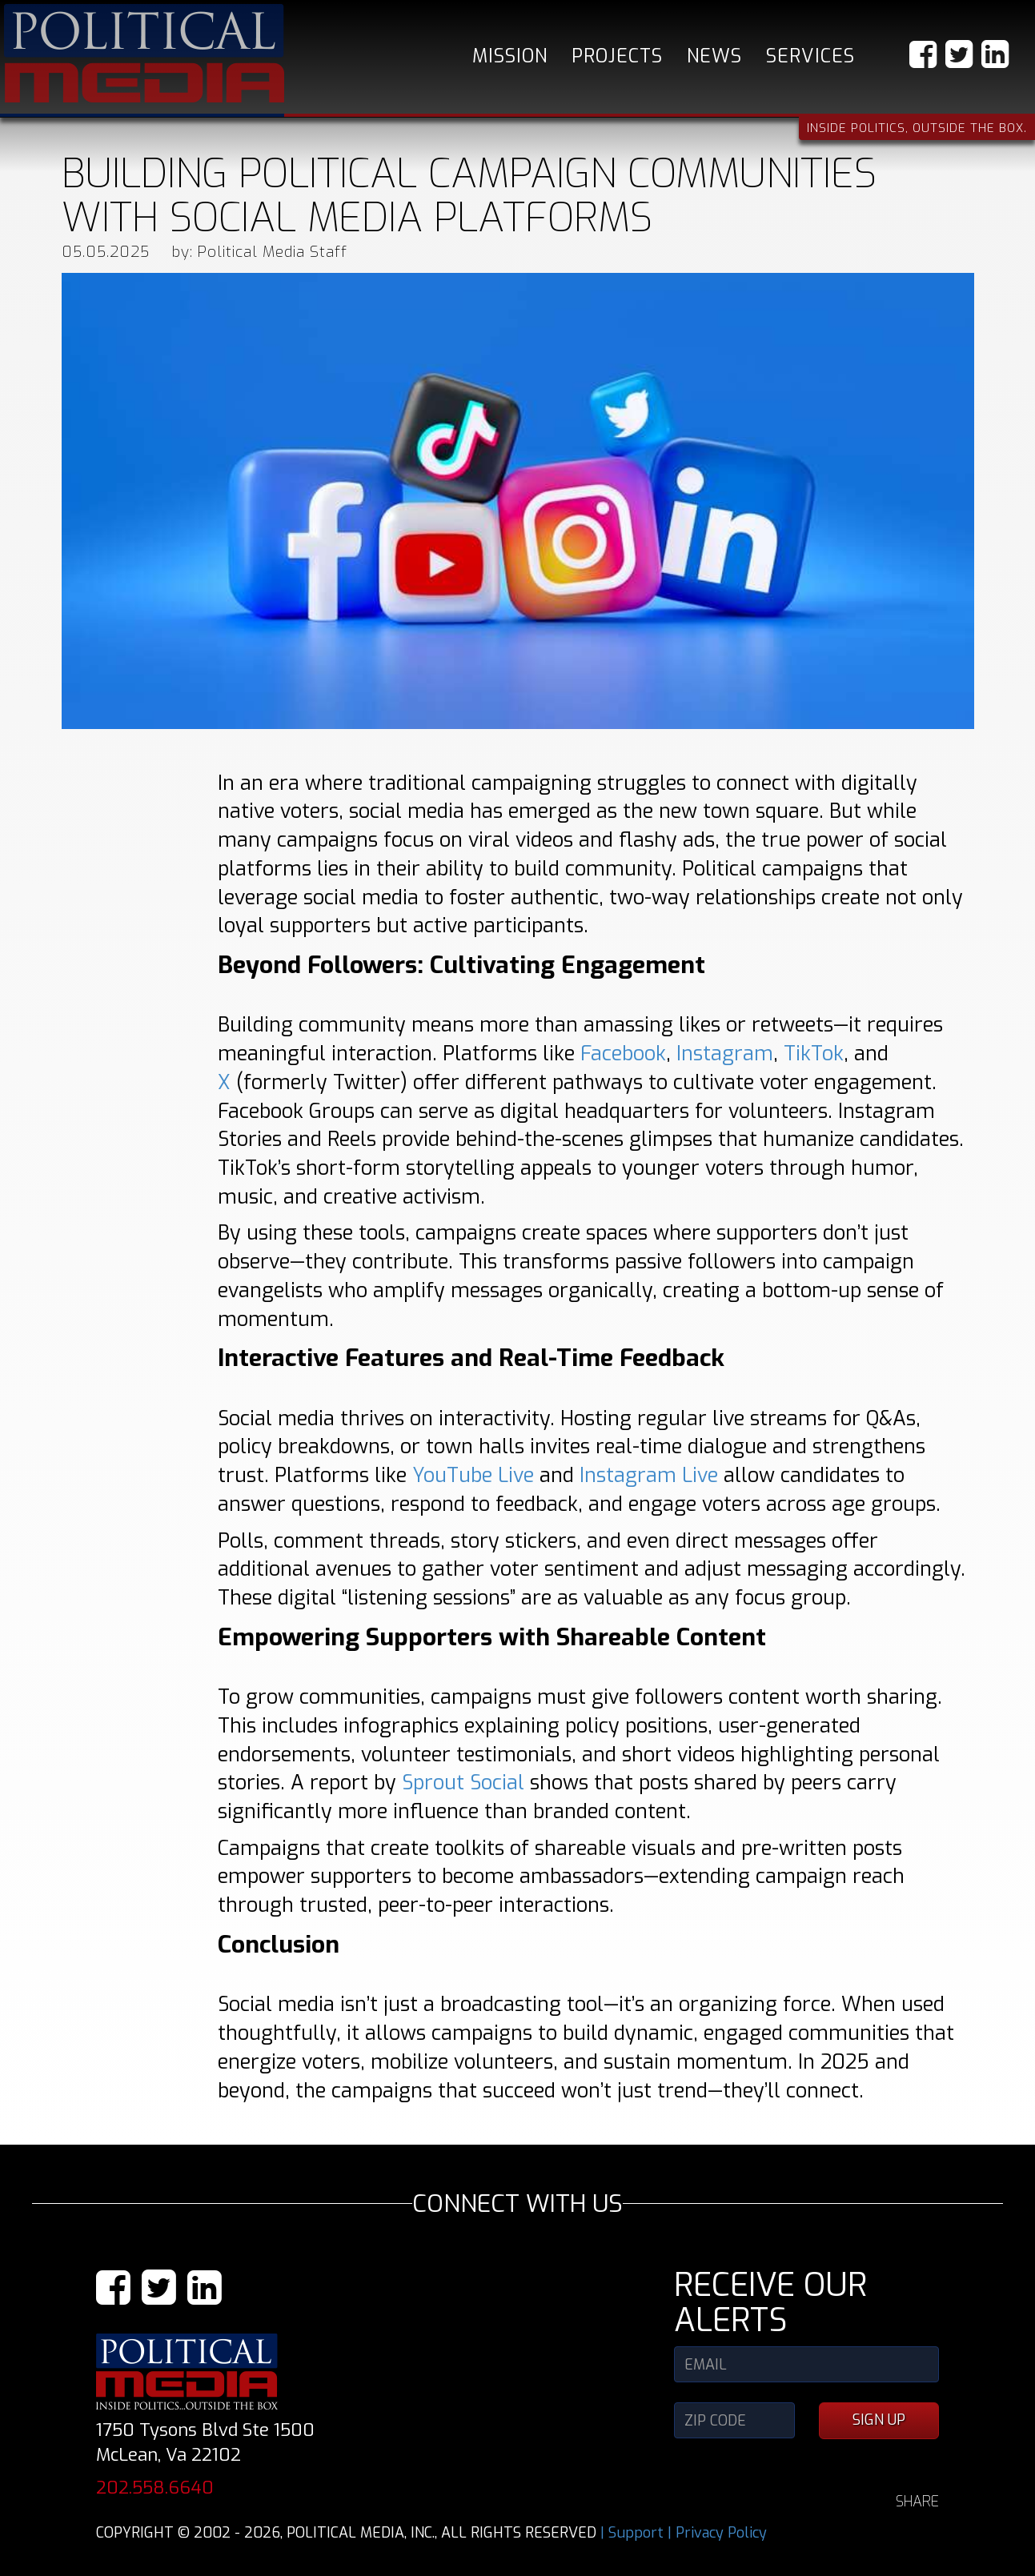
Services (810, 56)
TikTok (814, 1053)
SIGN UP (878, 2420)
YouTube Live (473, 1475)
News (714, 56)
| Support (632, 2532)
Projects (617, 56)
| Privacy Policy (717, 2532)
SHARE (917, 2501)
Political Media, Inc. (144, 53)
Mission (510, 56)
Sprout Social (463, 1782)
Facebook (623, 1053)
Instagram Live (649, 1475)
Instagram (724, 1053)
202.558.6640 (155, 2487)
